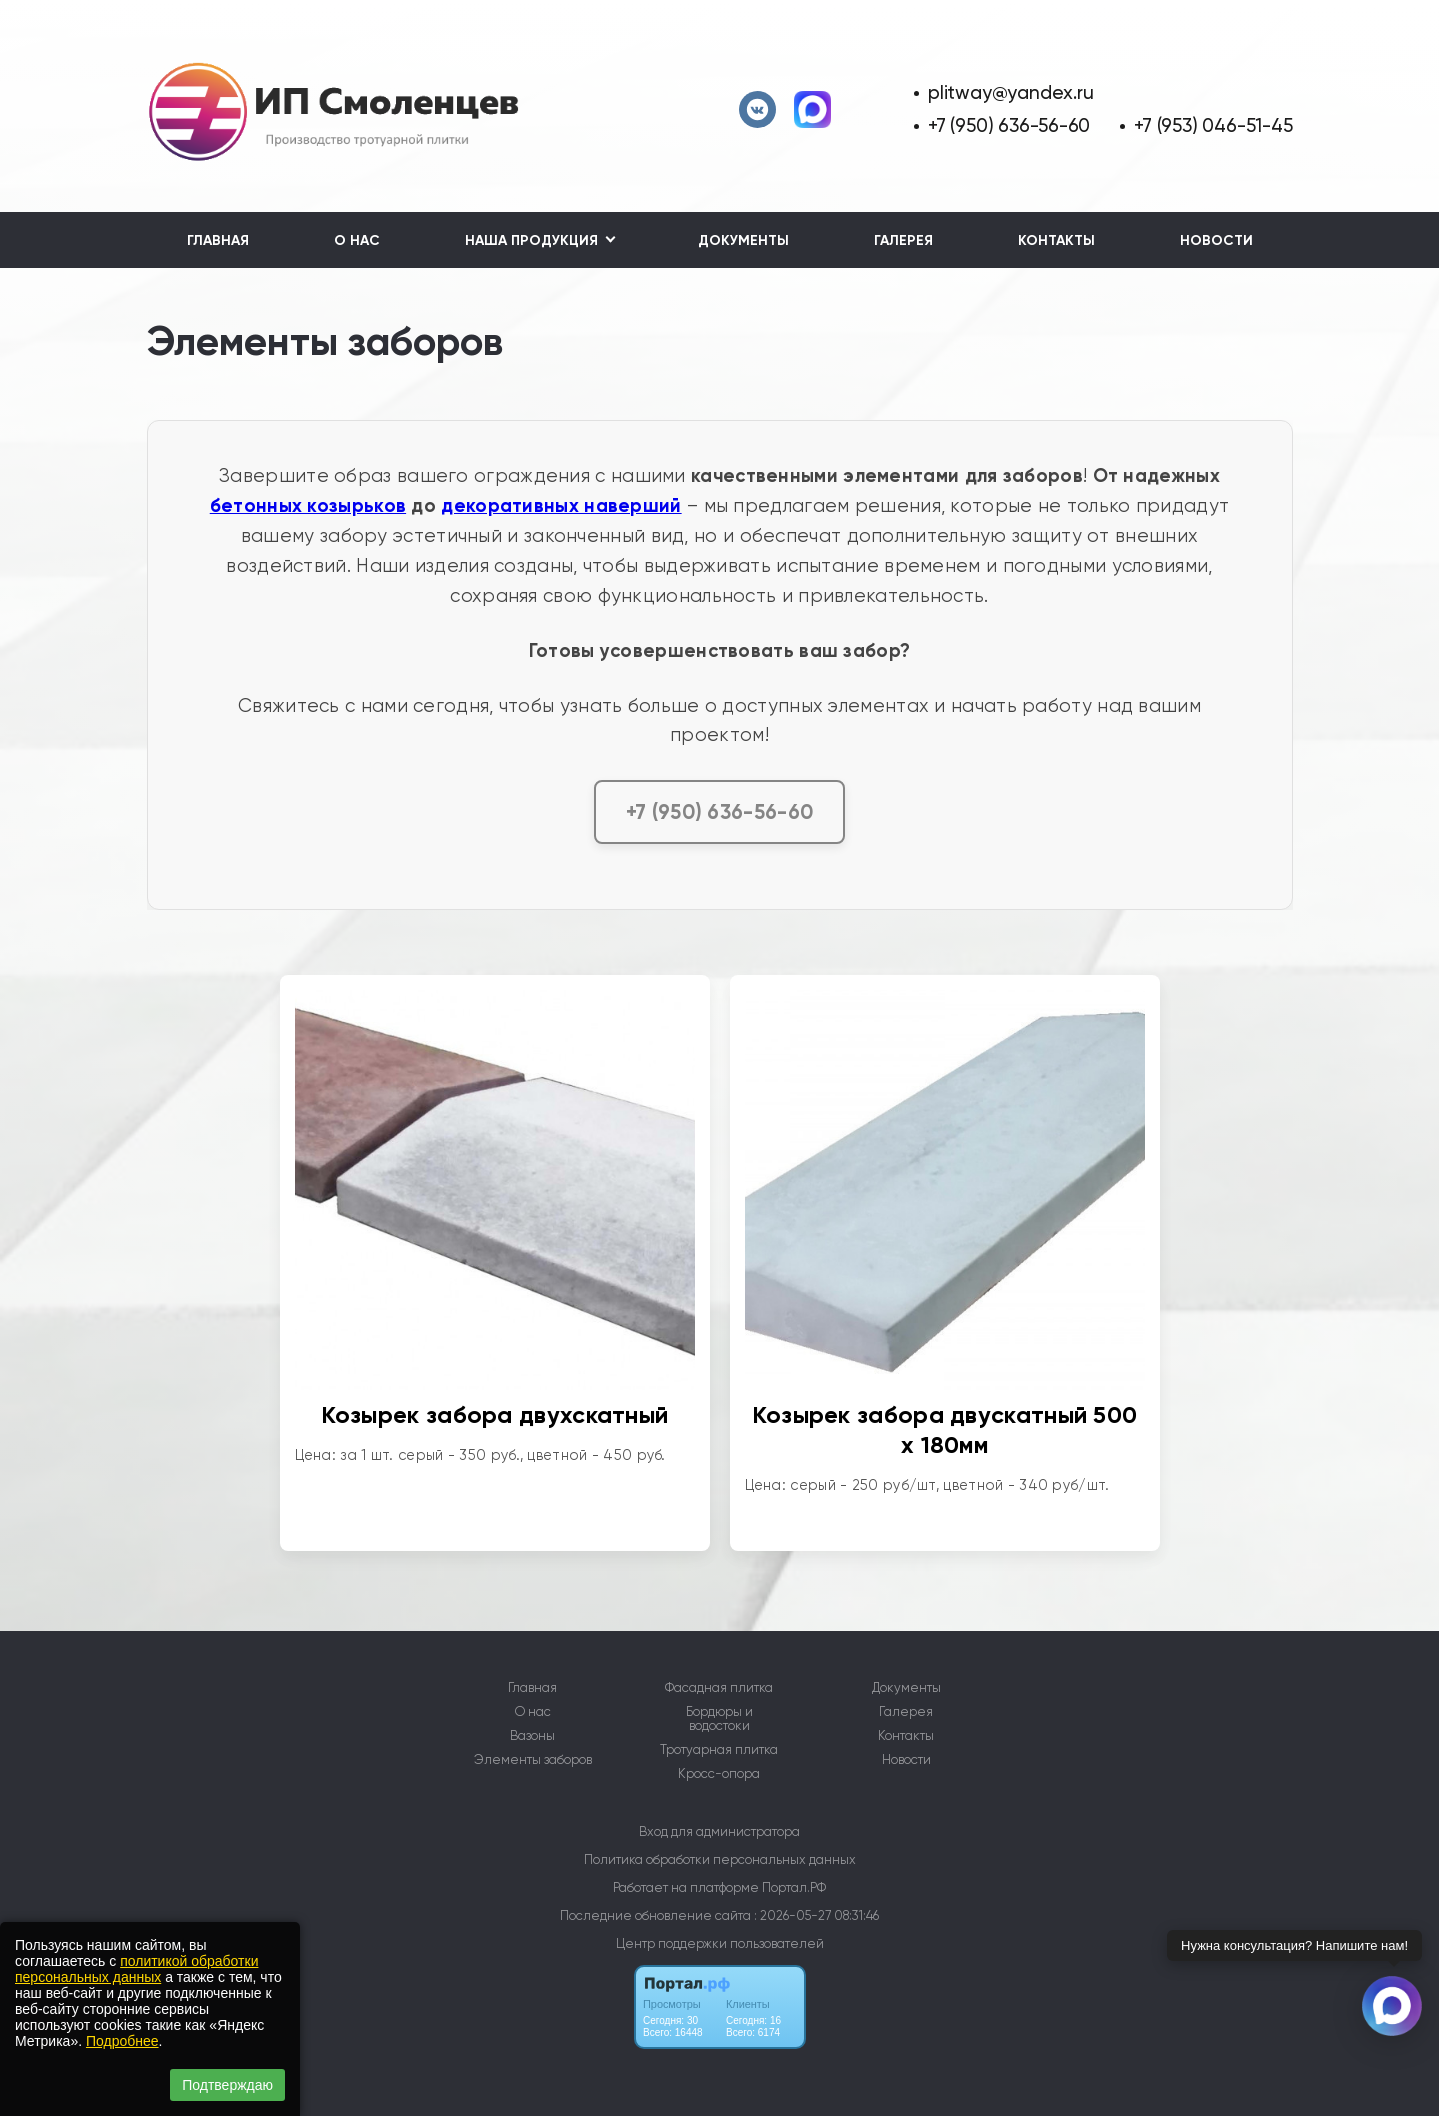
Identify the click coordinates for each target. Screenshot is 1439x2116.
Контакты (1056, 240)
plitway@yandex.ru (1010, 92)
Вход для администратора (719, 1831)
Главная (218, 240)
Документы (743, 240)
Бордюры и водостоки (719, 1719)
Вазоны (532, 1736)
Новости (1216, 240)
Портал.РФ (794, 1887)
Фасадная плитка (719, 1688)
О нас (357, 240)
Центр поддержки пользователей (720, 1943)
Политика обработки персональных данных (720, 1859)
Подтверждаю (227, 2085)
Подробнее (122, 2041)
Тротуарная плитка (719, 1750)
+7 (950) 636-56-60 (1009, 125)
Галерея (903, 240)
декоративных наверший (561, 505)
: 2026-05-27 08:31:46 (816, 1915)
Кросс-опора (719, 1774)
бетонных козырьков (308, 505)
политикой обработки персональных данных (136, 1969)
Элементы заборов (533, 1760)
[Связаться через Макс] (1392, 2006)
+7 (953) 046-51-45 (1213, 125)
